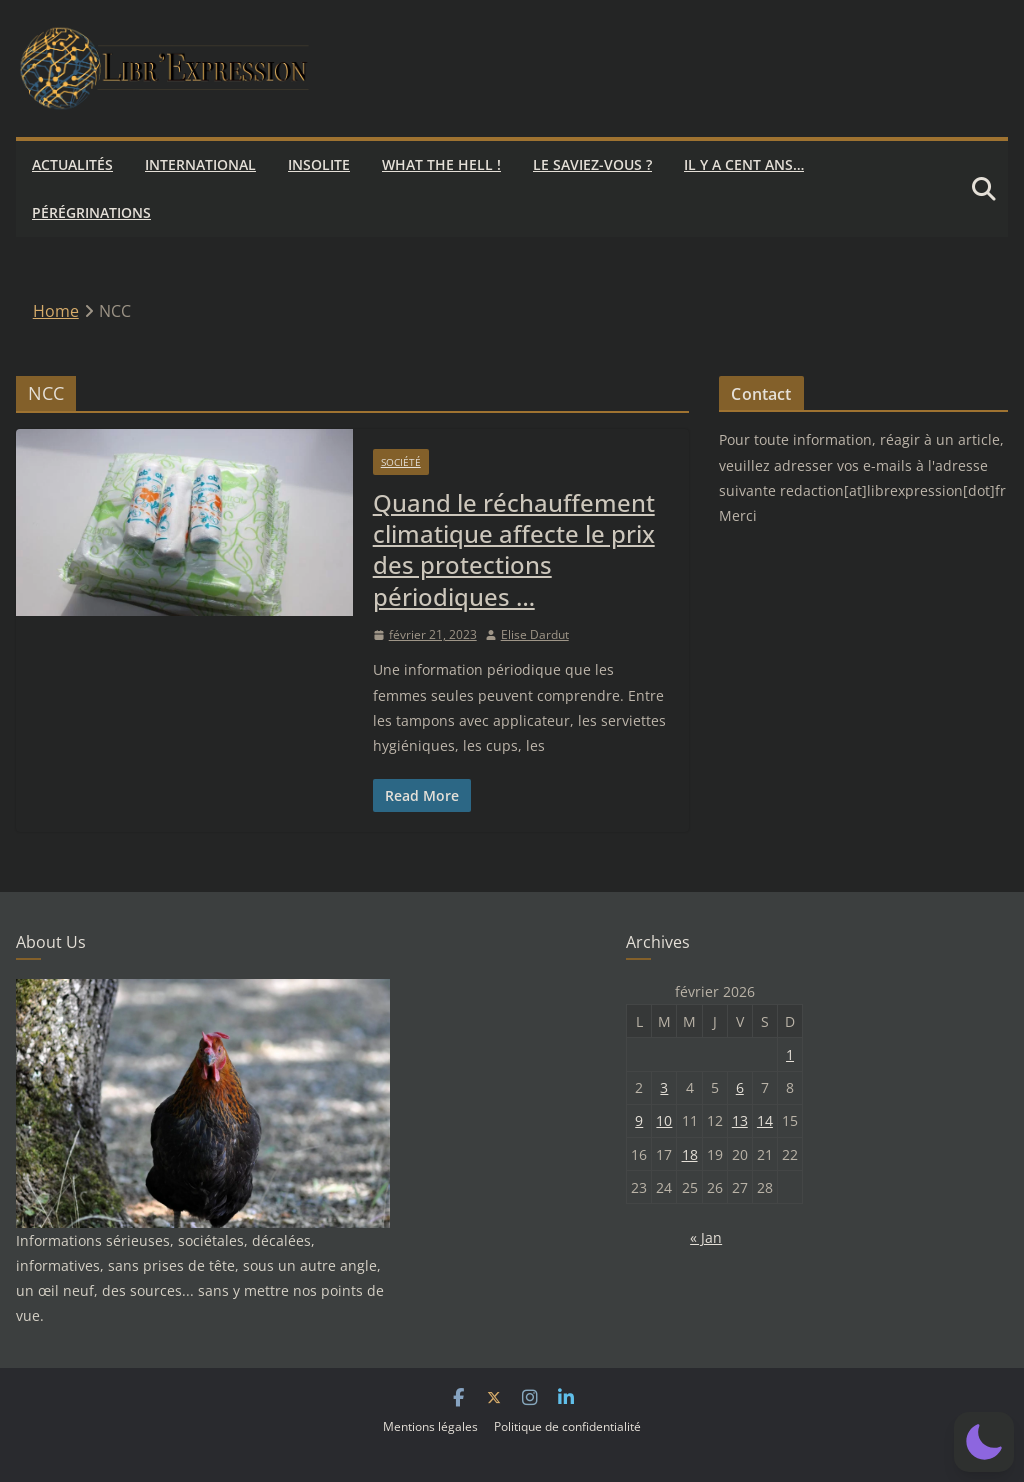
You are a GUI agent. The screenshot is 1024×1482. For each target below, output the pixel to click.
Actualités (72, 164)
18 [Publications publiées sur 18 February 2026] (690, 1154)
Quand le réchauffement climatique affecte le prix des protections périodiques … (514, 549)
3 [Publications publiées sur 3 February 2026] (664, 1087)
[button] (984, 1442)
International (200, 164)
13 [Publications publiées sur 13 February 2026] (740, 1120)
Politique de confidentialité (567, 1426)
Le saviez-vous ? (592, 164)
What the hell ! (441, 164)
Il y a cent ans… (744, 164)
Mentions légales (430, 1426)
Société (401, 462)
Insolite (319, 164)
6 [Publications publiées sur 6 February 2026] (740, 1087)
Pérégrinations (91, 212)
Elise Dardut (535, 634)
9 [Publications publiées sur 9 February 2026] (639, 1120)
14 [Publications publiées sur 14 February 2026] (765, 1120)
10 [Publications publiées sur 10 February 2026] (664, 1120)
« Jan (706, 1237)
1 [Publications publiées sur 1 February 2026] (790, 1054)
